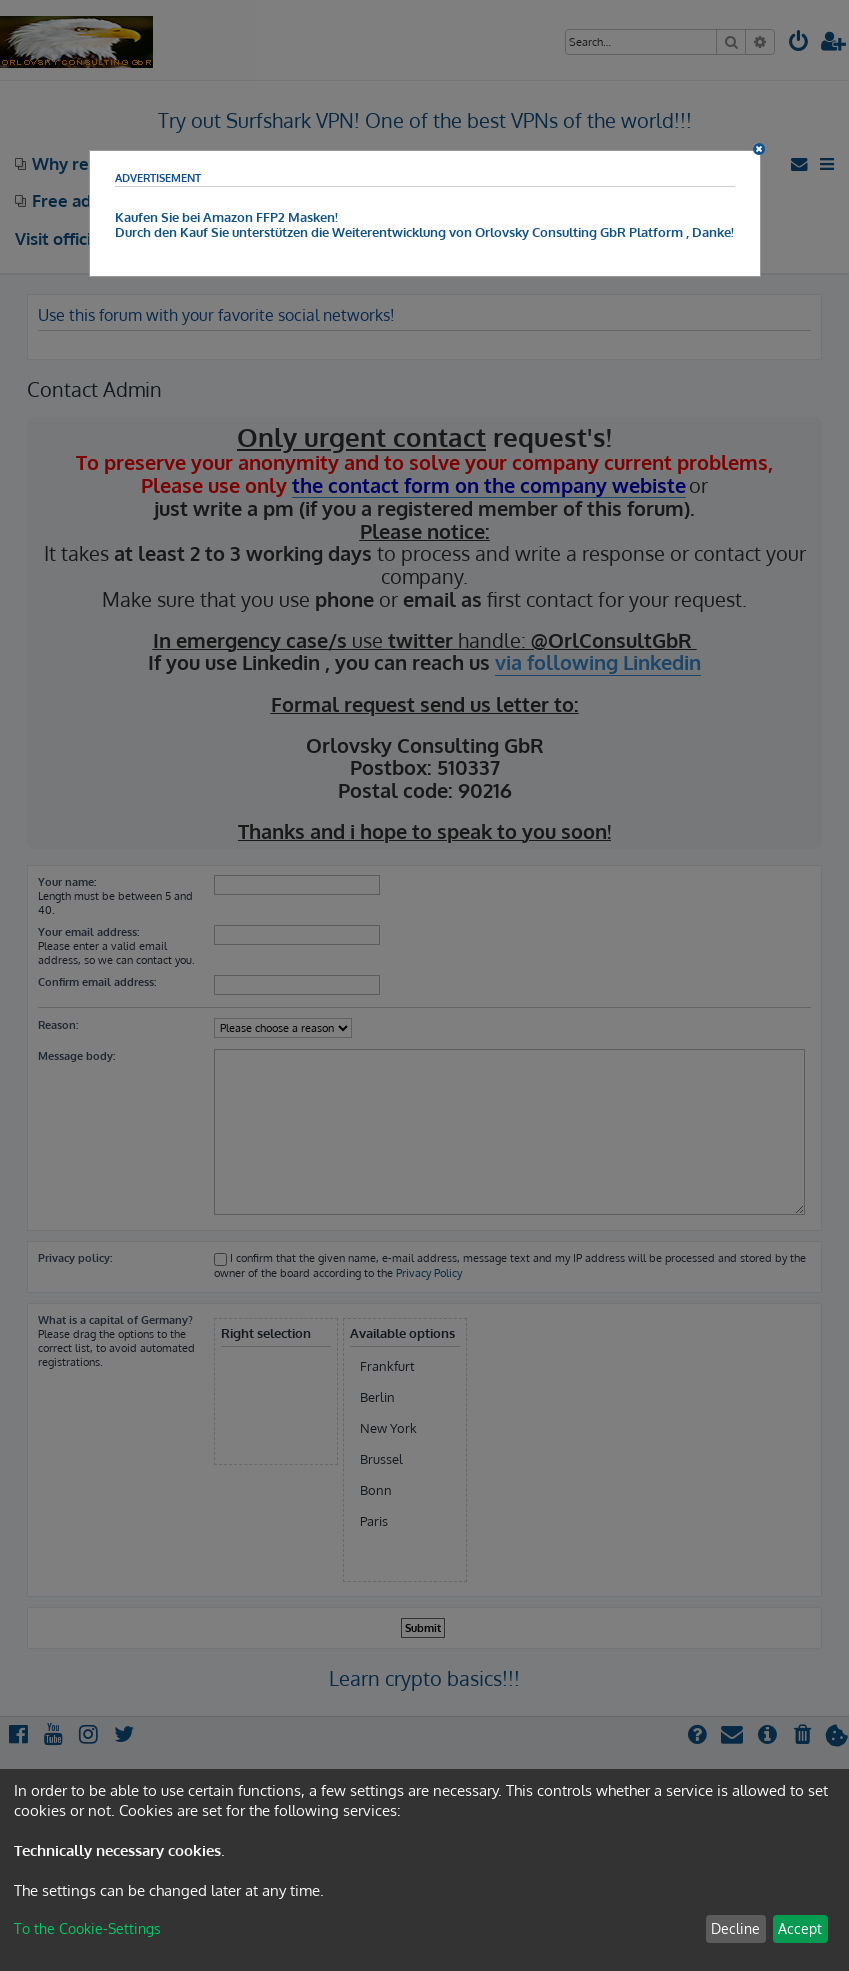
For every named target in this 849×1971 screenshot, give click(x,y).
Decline (735, 1928)
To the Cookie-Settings (87, 1928)
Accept (800, 1928)
